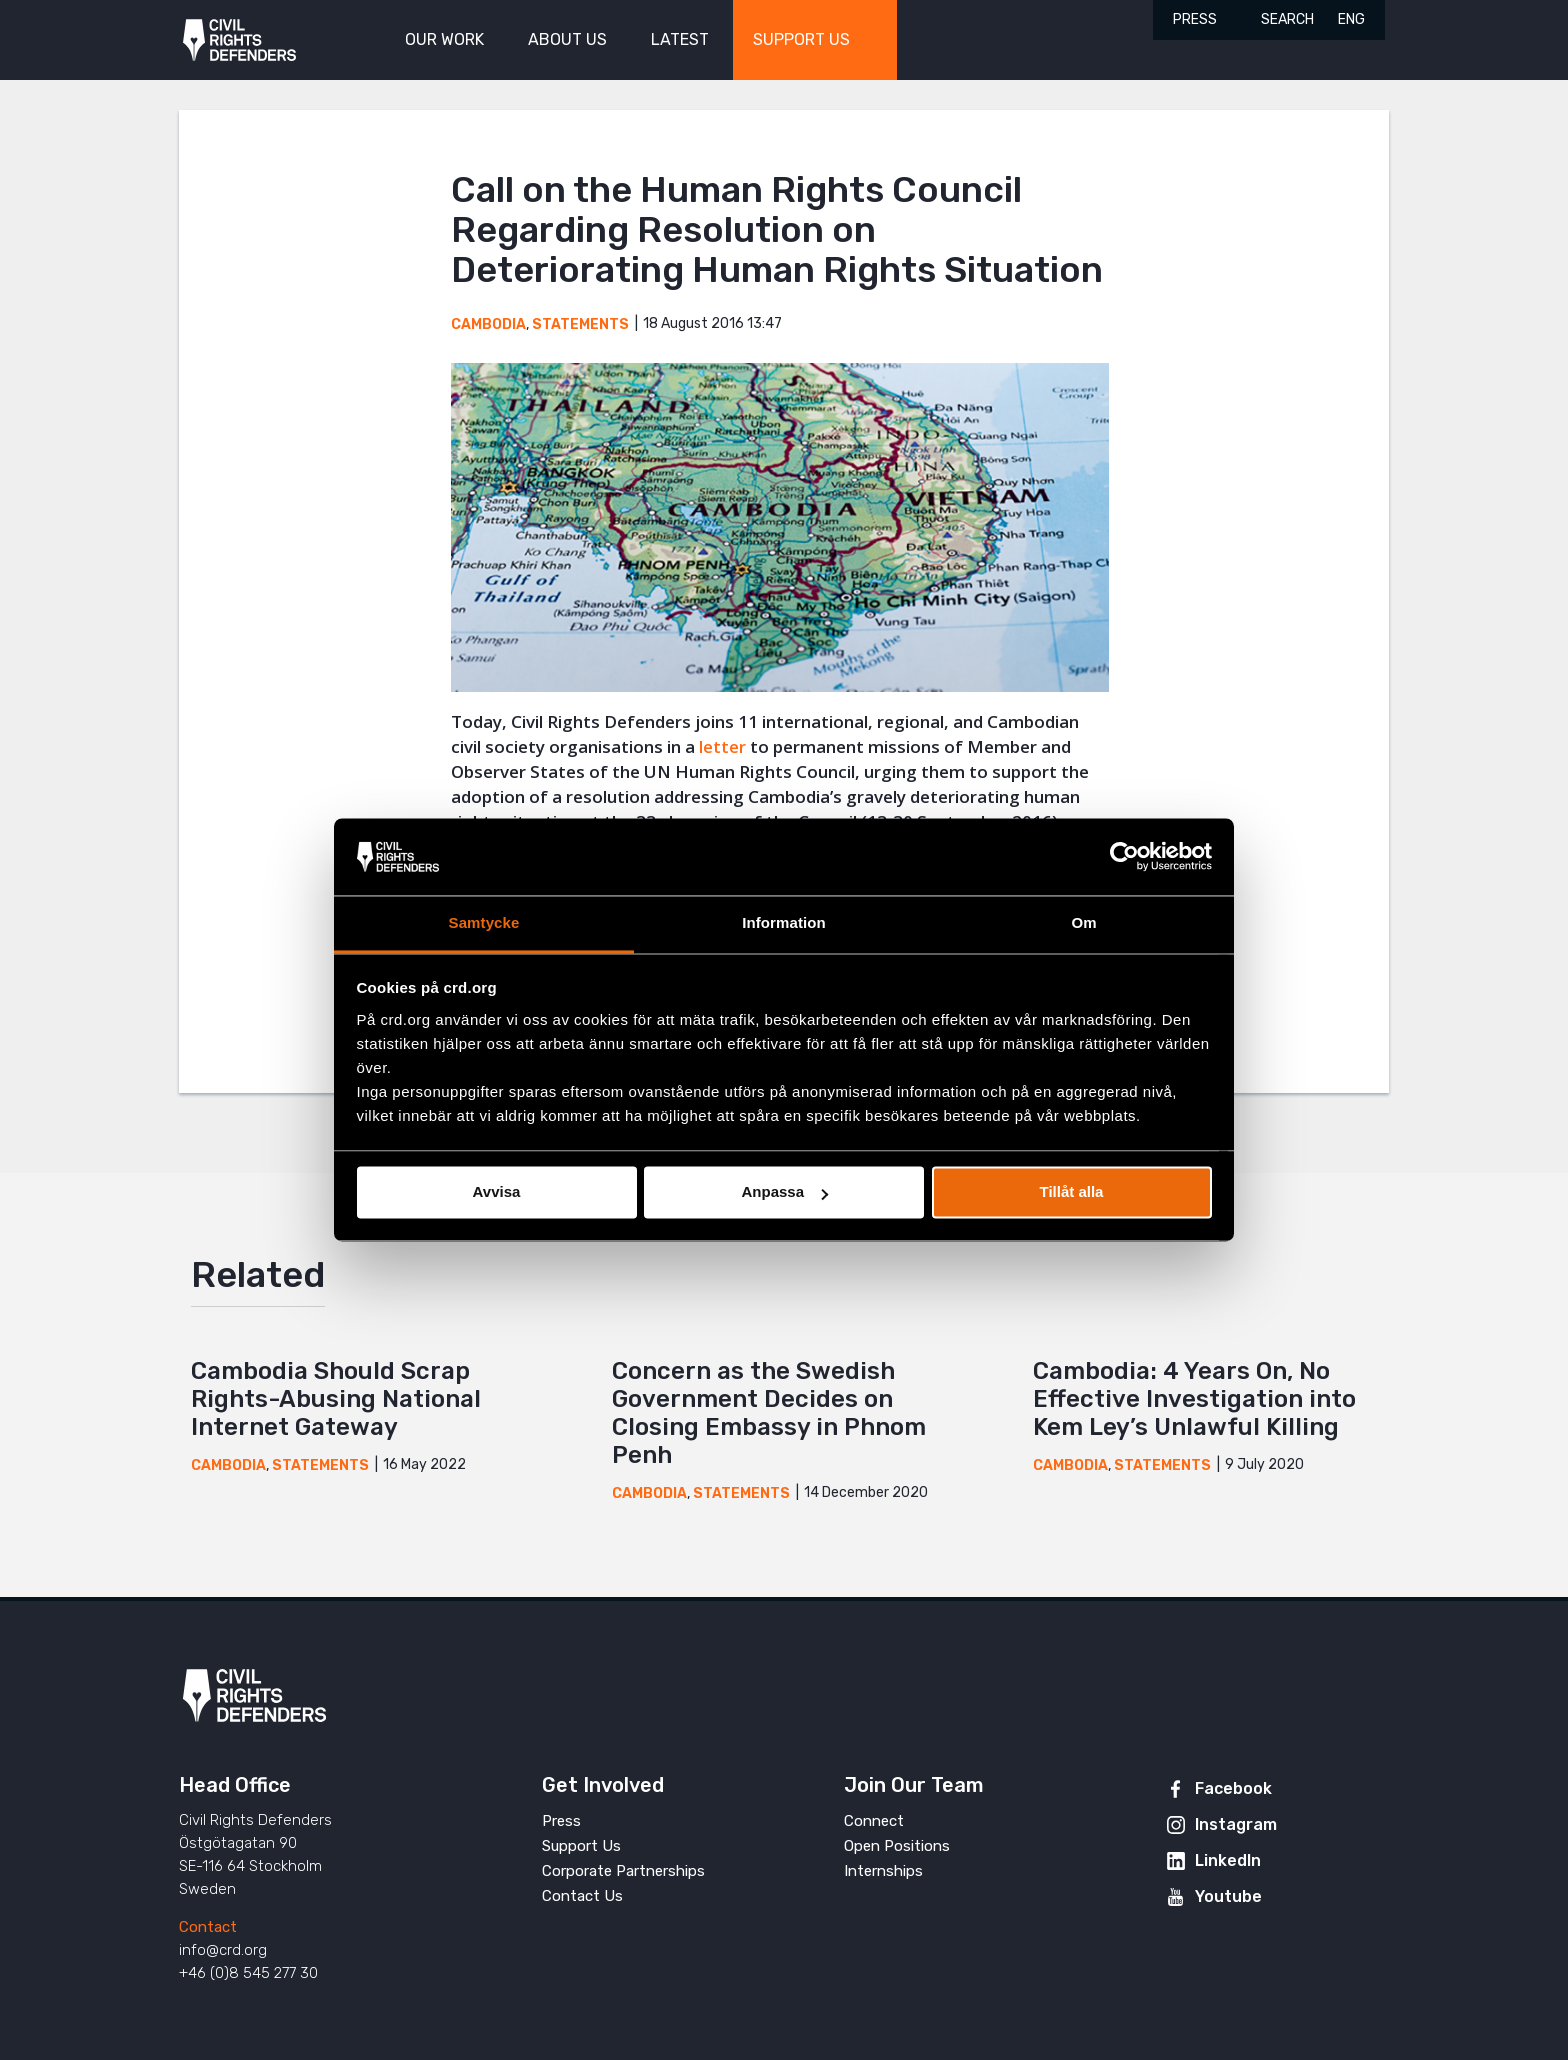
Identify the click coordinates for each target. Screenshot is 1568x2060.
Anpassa (784, 1192)
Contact (208, 1927)
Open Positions (897, 1846)
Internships (883, 1871)
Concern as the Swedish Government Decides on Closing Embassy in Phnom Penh (769, 1413)
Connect (874, 1821)
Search (1287, 19)
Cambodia (488, 324)
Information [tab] (784, 922)
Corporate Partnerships (623, 1871)
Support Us (581, 1846)
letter (722, 746)
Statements (580, 324)
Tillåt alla (1072, 1192)
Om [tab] (1083, 922)
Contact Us (582, 1896)
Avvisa (497, 1192)
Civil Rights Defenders (239, 40)
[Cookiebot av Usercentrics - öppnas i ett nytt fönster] (1124, 857)
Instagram (1236, 1824)
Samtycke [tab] (484, 922)
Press (1195, 19)
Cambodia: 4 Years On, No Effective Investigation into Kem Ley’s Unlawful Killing (1194, 1399)
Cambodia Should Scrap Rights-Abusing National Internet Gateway (336, 1399)
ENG (1351, 19)
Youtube (1228, 1896)
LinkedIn (1228, 1860)
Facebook (1233, 1788)
